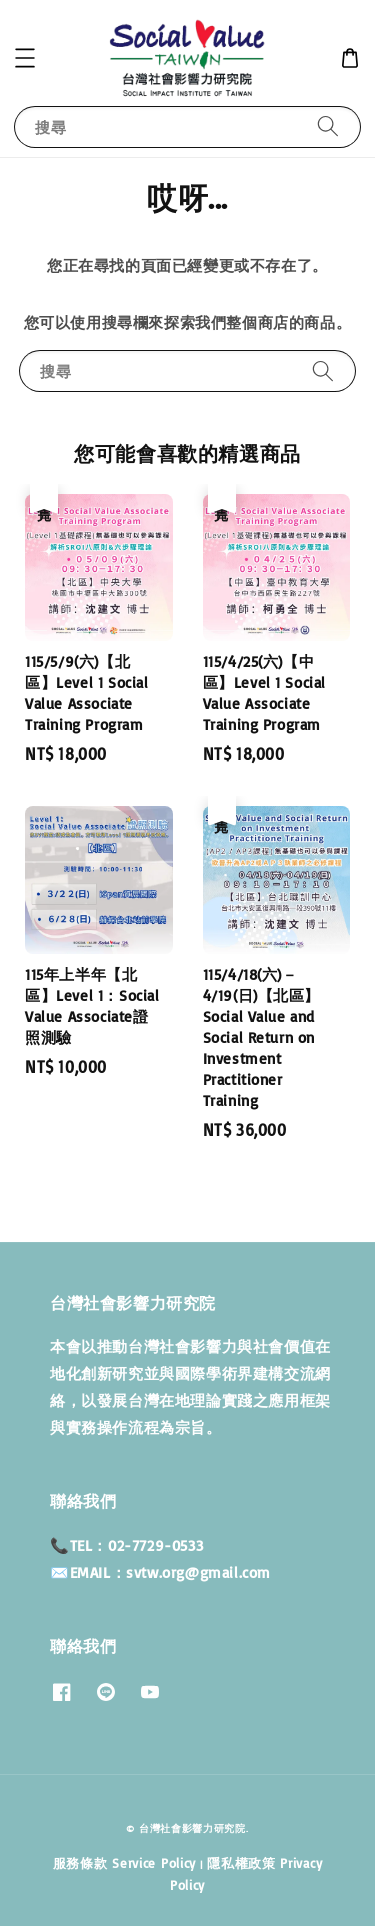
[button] (25, 58)
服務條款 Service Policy (124, 1863)
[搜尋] (328, 126)
